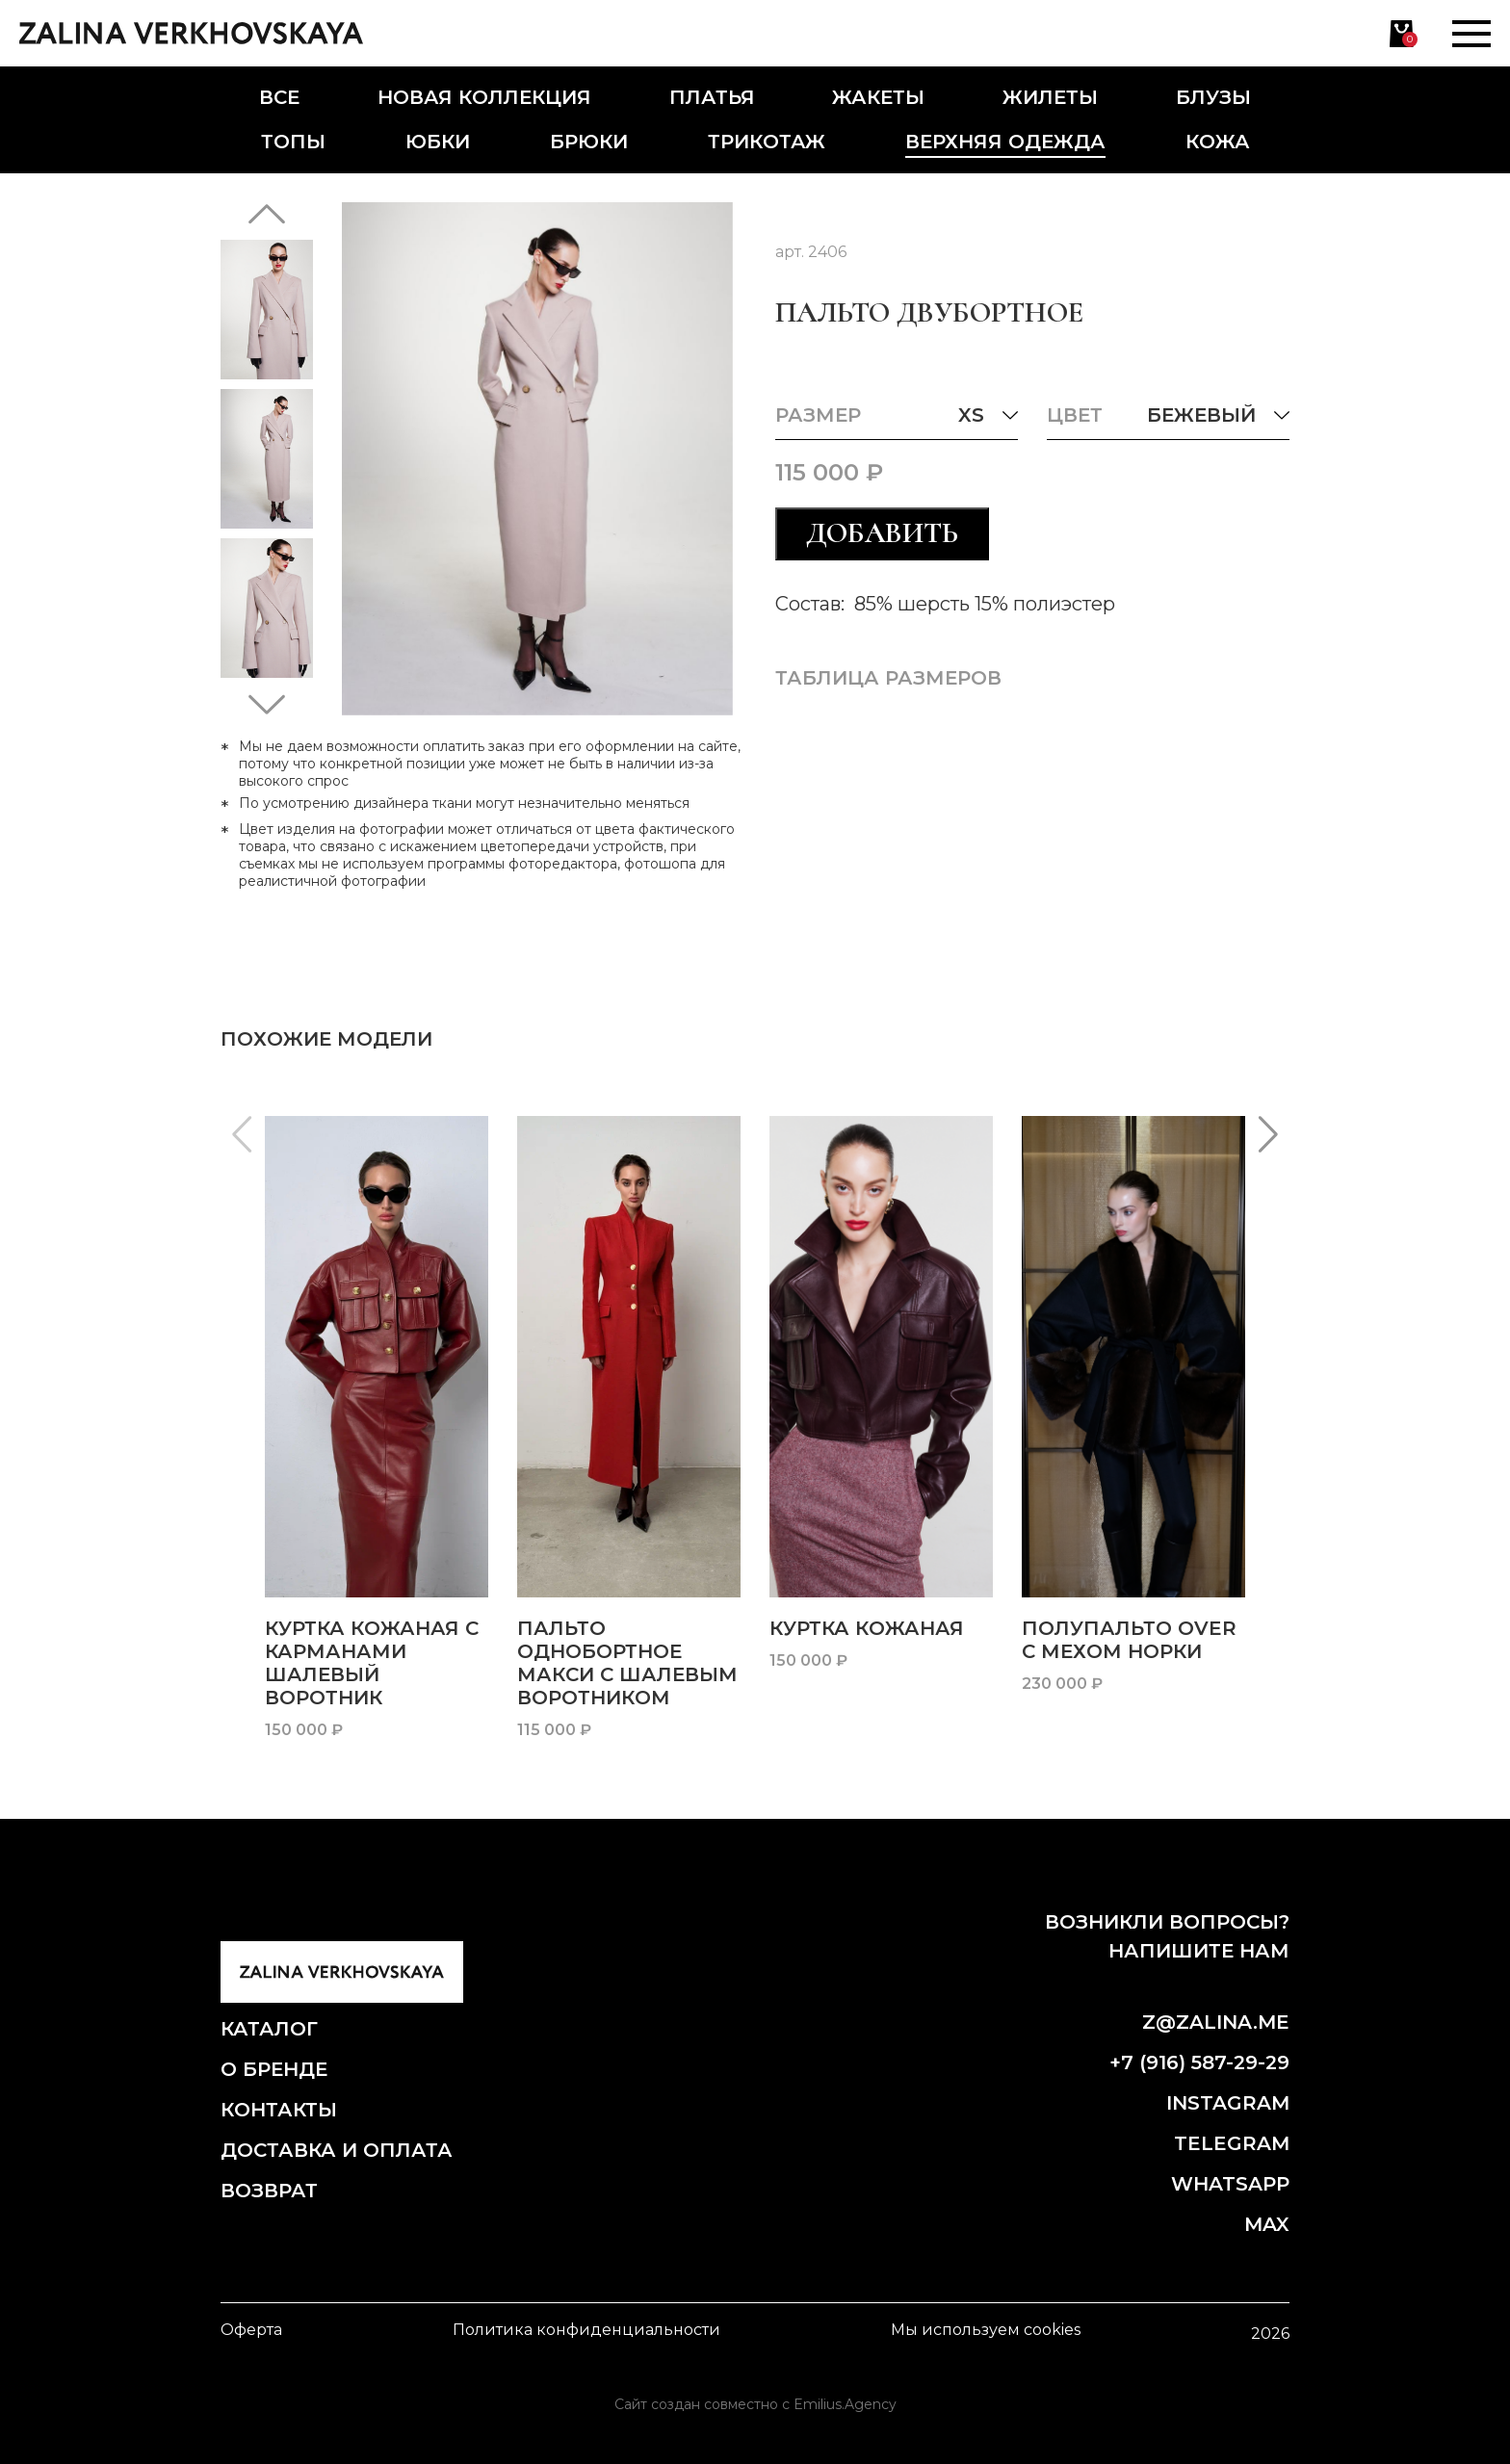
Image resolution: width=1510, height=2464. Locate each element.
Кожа (1217, 141)
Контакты (279, 2109)
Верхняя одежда (1005, 141)
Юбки (437, 141)
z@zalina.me (1215, 2022)
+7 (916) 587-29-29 (1199, 2062)
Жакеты (878, 97)
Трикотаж (766, 141)
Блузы (1213, 97)
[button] (267, 213)
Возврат (269, 2190)
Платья (712, 97)
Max (1266, 2224)
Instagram (1227, 2102)
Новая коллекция (484, 97)
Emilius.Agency (845, 2404)
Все (279, 97)
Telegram (1231, 2143)
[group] (376, 1429)
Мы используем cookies (985, 2330)
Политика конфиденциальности (586, 2330)
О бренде (274, 2069)
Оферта (251, 2330)
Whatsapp (1230, 2183)
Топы (293, 141)
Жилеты (1050, 97)
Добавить (882, 533)
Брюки (589, 141)
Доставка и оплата (337, 2150)
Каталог (269, 2028)
